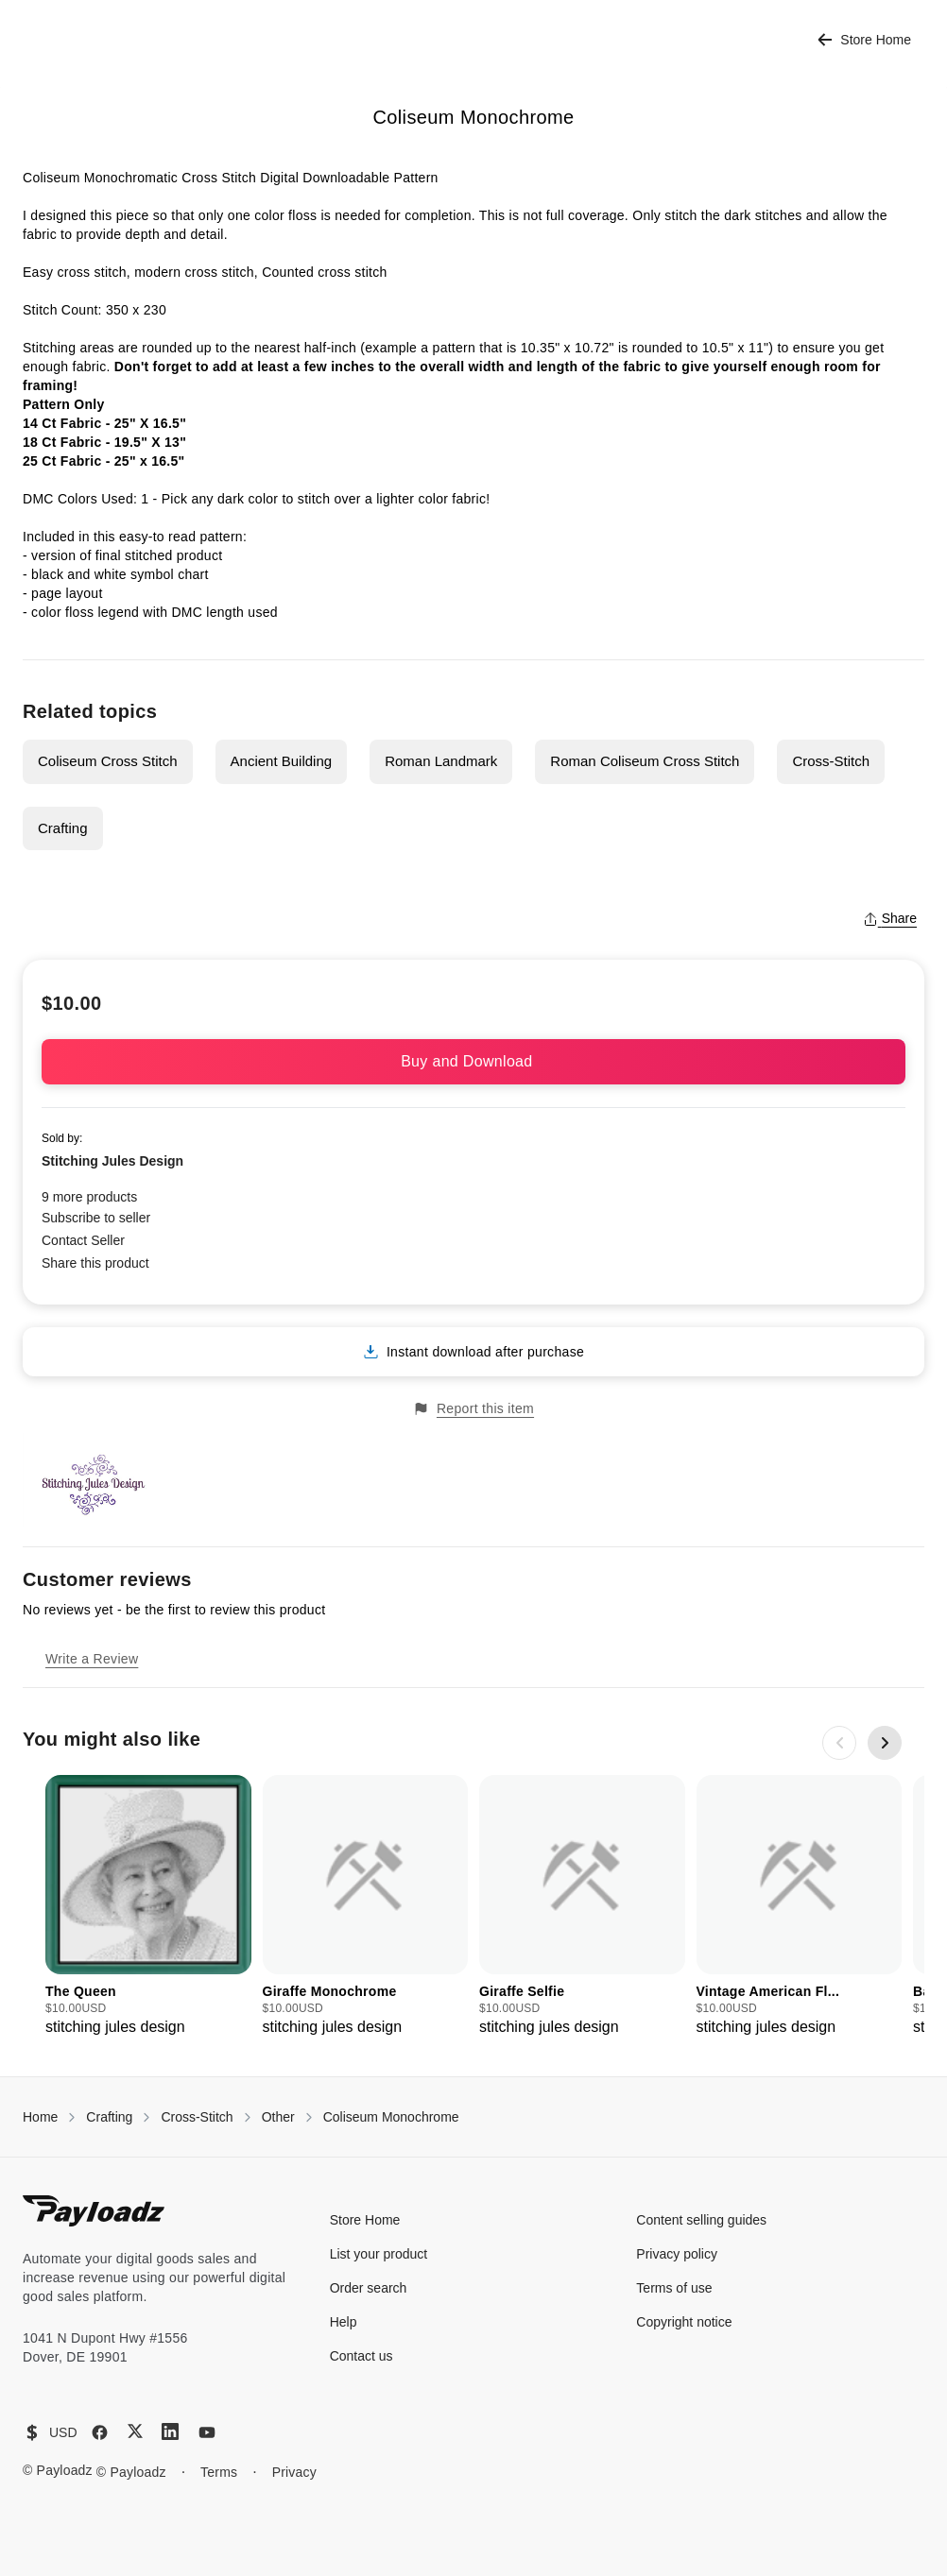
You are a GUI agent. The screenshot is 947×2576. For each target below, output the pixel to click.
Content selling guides (701, 2219)
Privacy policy (676, 2253)
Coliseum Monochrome (391, 2116)
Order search (368, 2287)
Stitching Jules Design (112, 1161)
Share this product (95, 1263)
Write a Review (91, 1658)
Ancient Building (282, 761)
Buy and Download (473, 1061)
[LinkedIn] (170, 2431)
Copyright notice (684, 2321)
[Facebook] (100, 2432)
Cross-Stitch (831, 761)
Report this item (473, 1409)
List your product (379, 2253)
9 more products (89, 1196)
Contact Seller (83, 1240)
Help (343, 2321)
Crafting (63, 828)
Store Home (864, 40)
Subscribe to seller (96, 1217)
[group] (148, 1907)
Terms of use (674, 2287)
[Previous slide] (839, 1743)
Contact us (361, 2355)
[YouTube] (207, 2432)
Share (890, 918)
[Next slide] (885, 1743)
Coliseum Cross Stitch (108, 761)
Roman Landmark (441, 761)
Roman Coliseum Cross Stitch (644, 761)
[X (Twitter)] (135, 2431)
